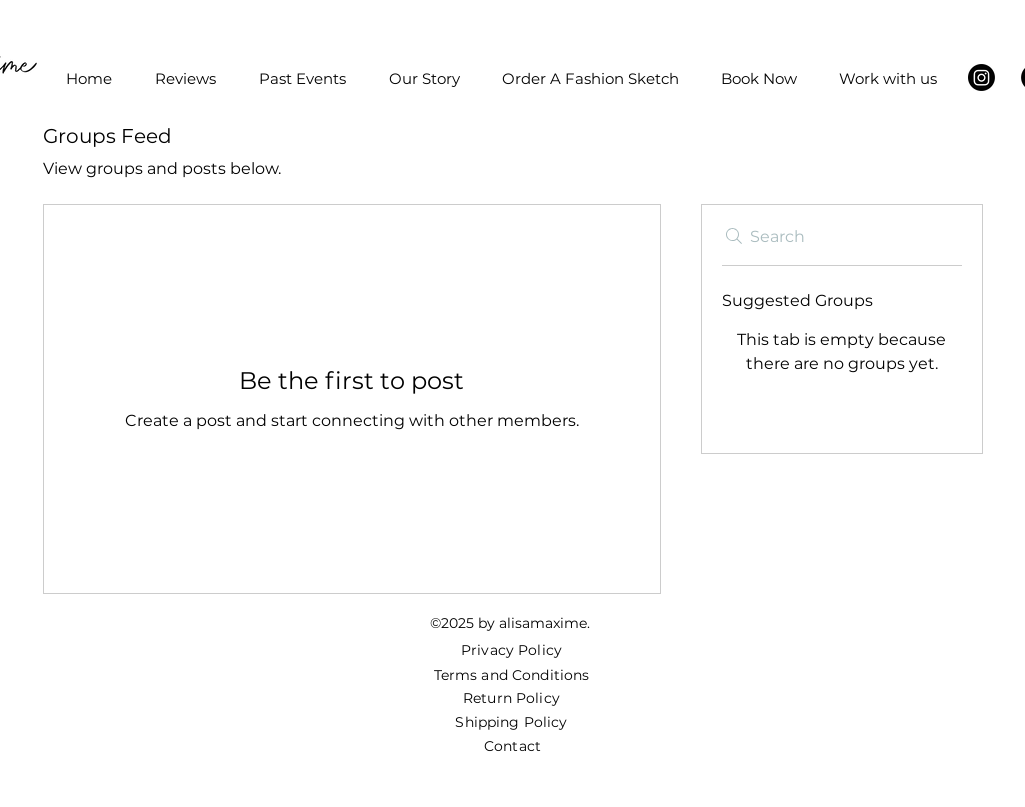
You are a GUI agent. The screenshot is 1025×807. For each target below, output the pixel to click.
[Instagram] (981, 77)
